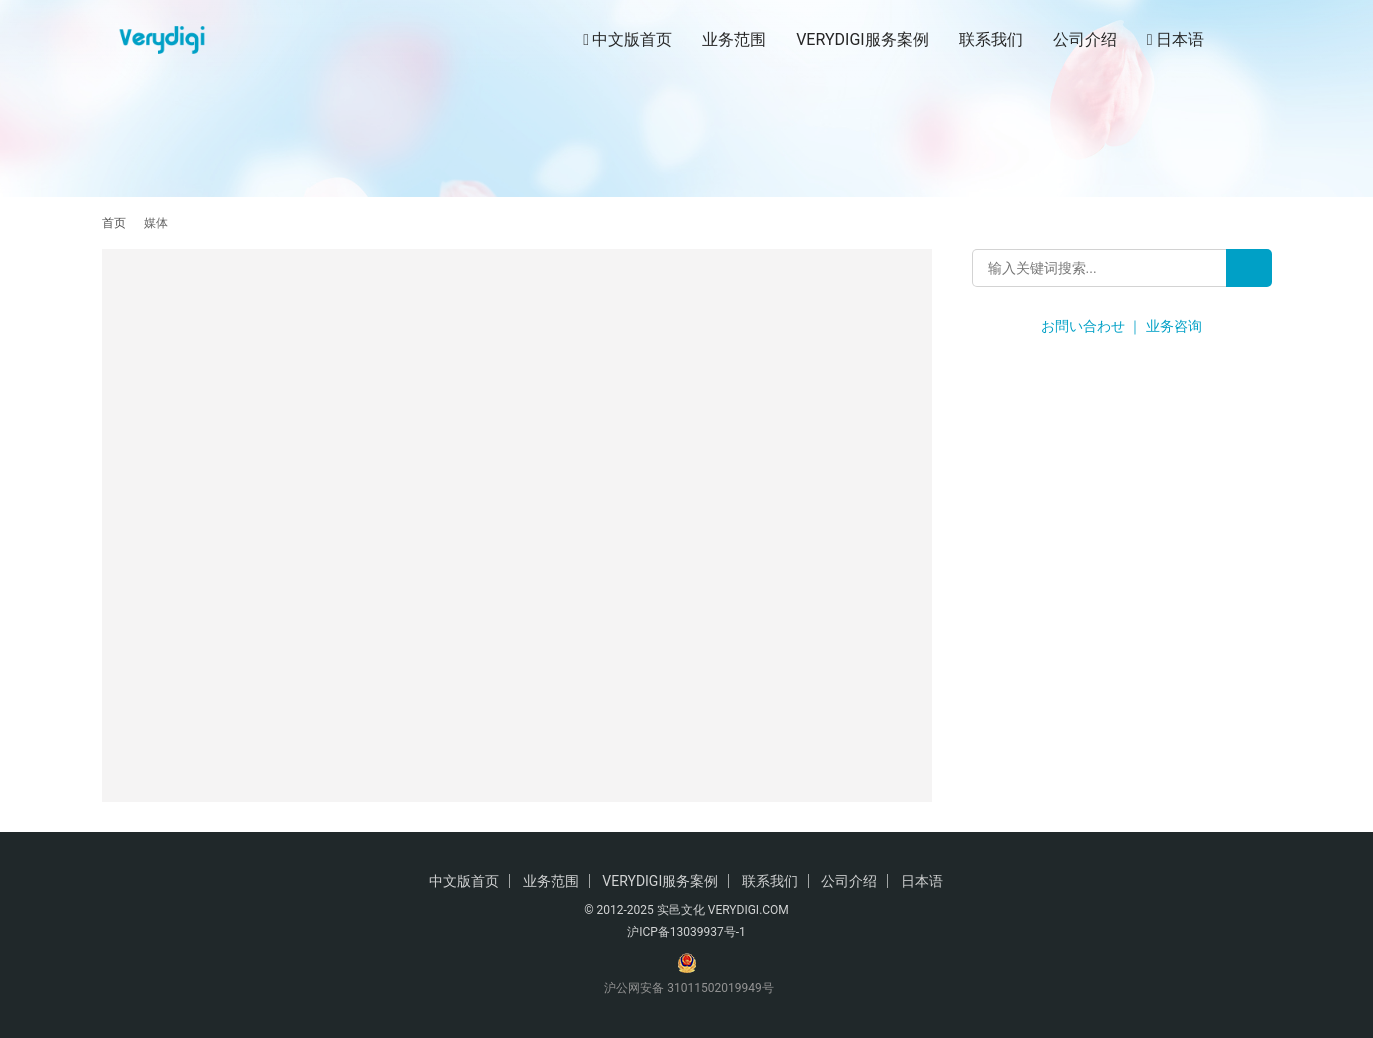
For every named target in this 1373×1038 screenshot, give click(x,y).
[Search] (1249, 268)
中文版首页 (627, 40)
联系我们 (991, 39)
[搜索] (1263, 39)
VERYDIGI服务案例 (862, 39)
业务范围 (734, 39)
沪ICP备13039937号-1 (686, 932)
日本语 (1175, 40)
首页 (114, 223)
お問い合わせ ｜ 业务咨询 (1121, 326)
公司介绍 (1085, 39)
